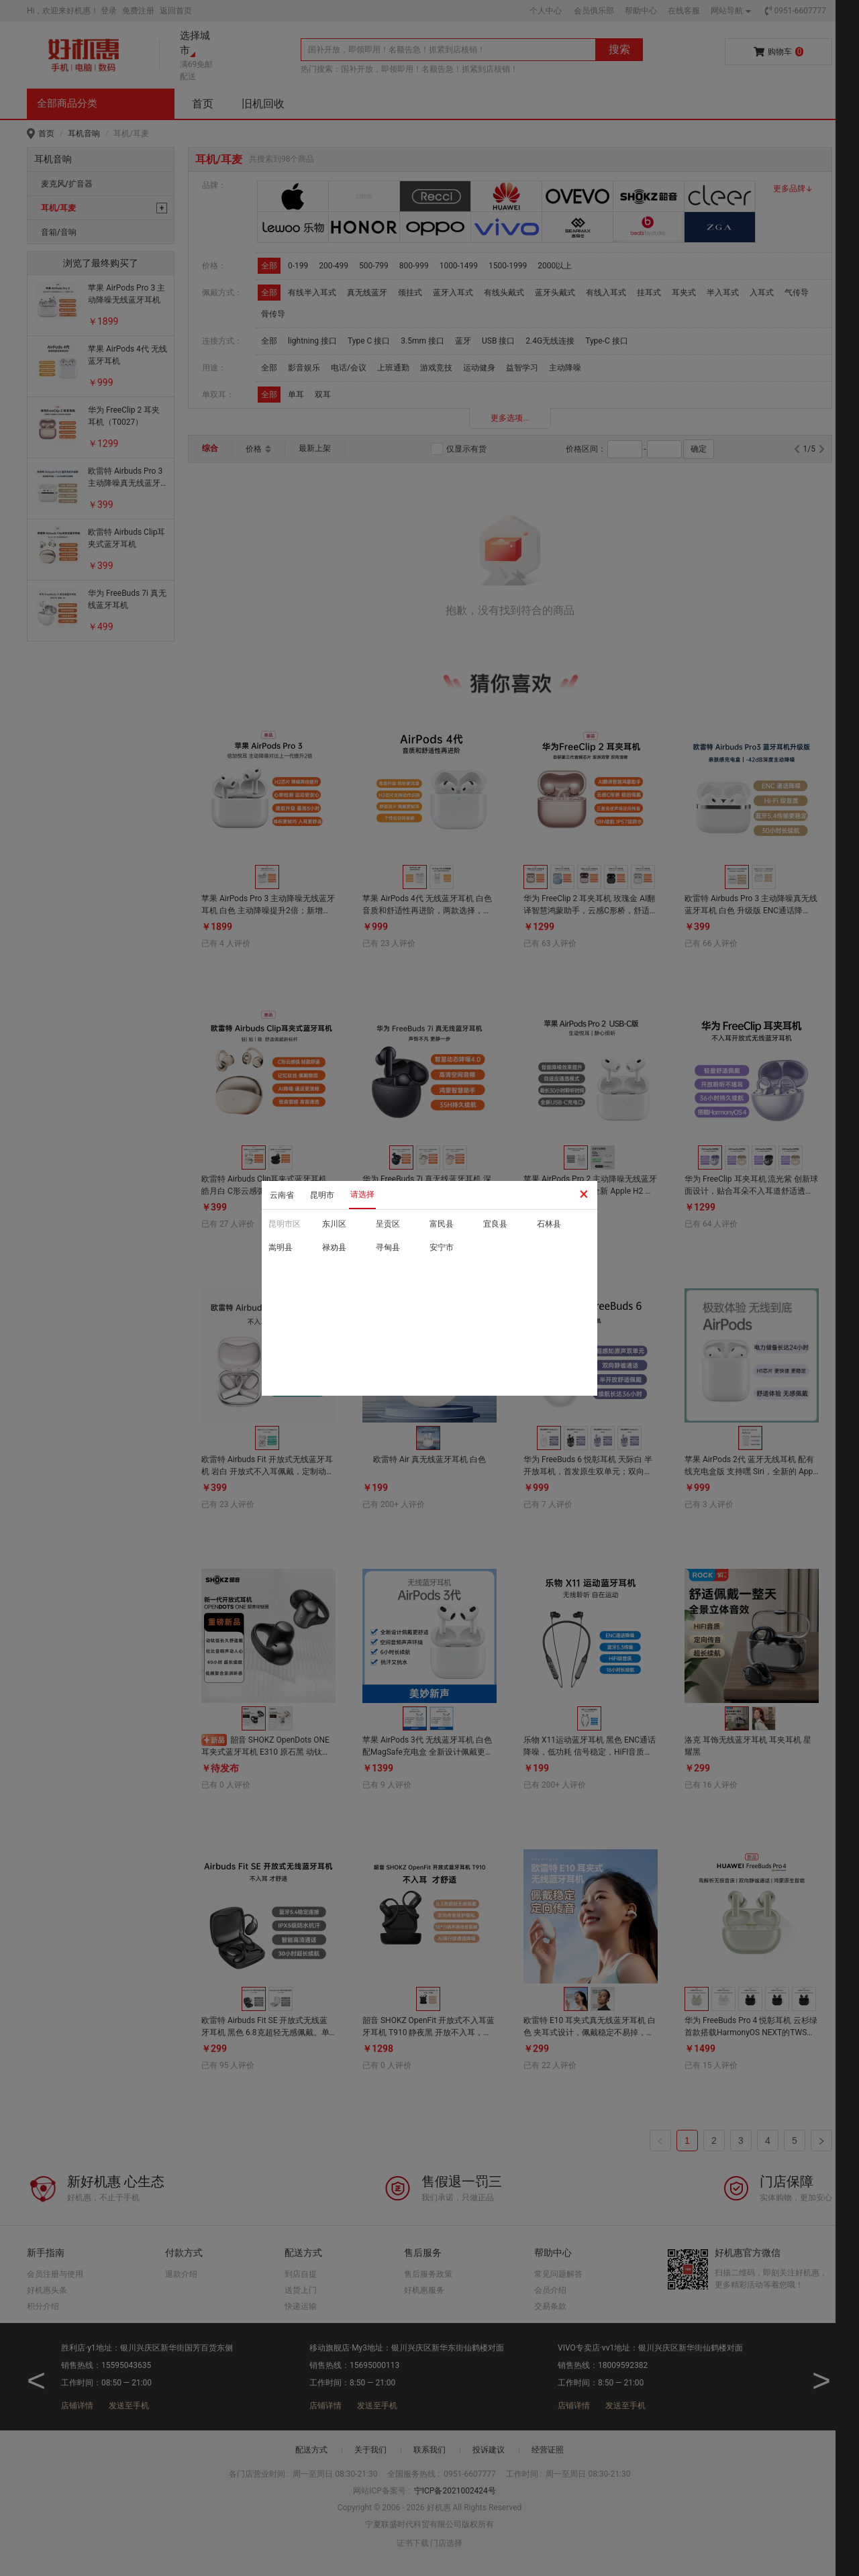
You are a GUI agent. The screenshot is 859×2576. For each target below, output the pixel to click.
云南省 (282, 1195)
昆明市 (322, 1195)
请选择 (362, 1194)
